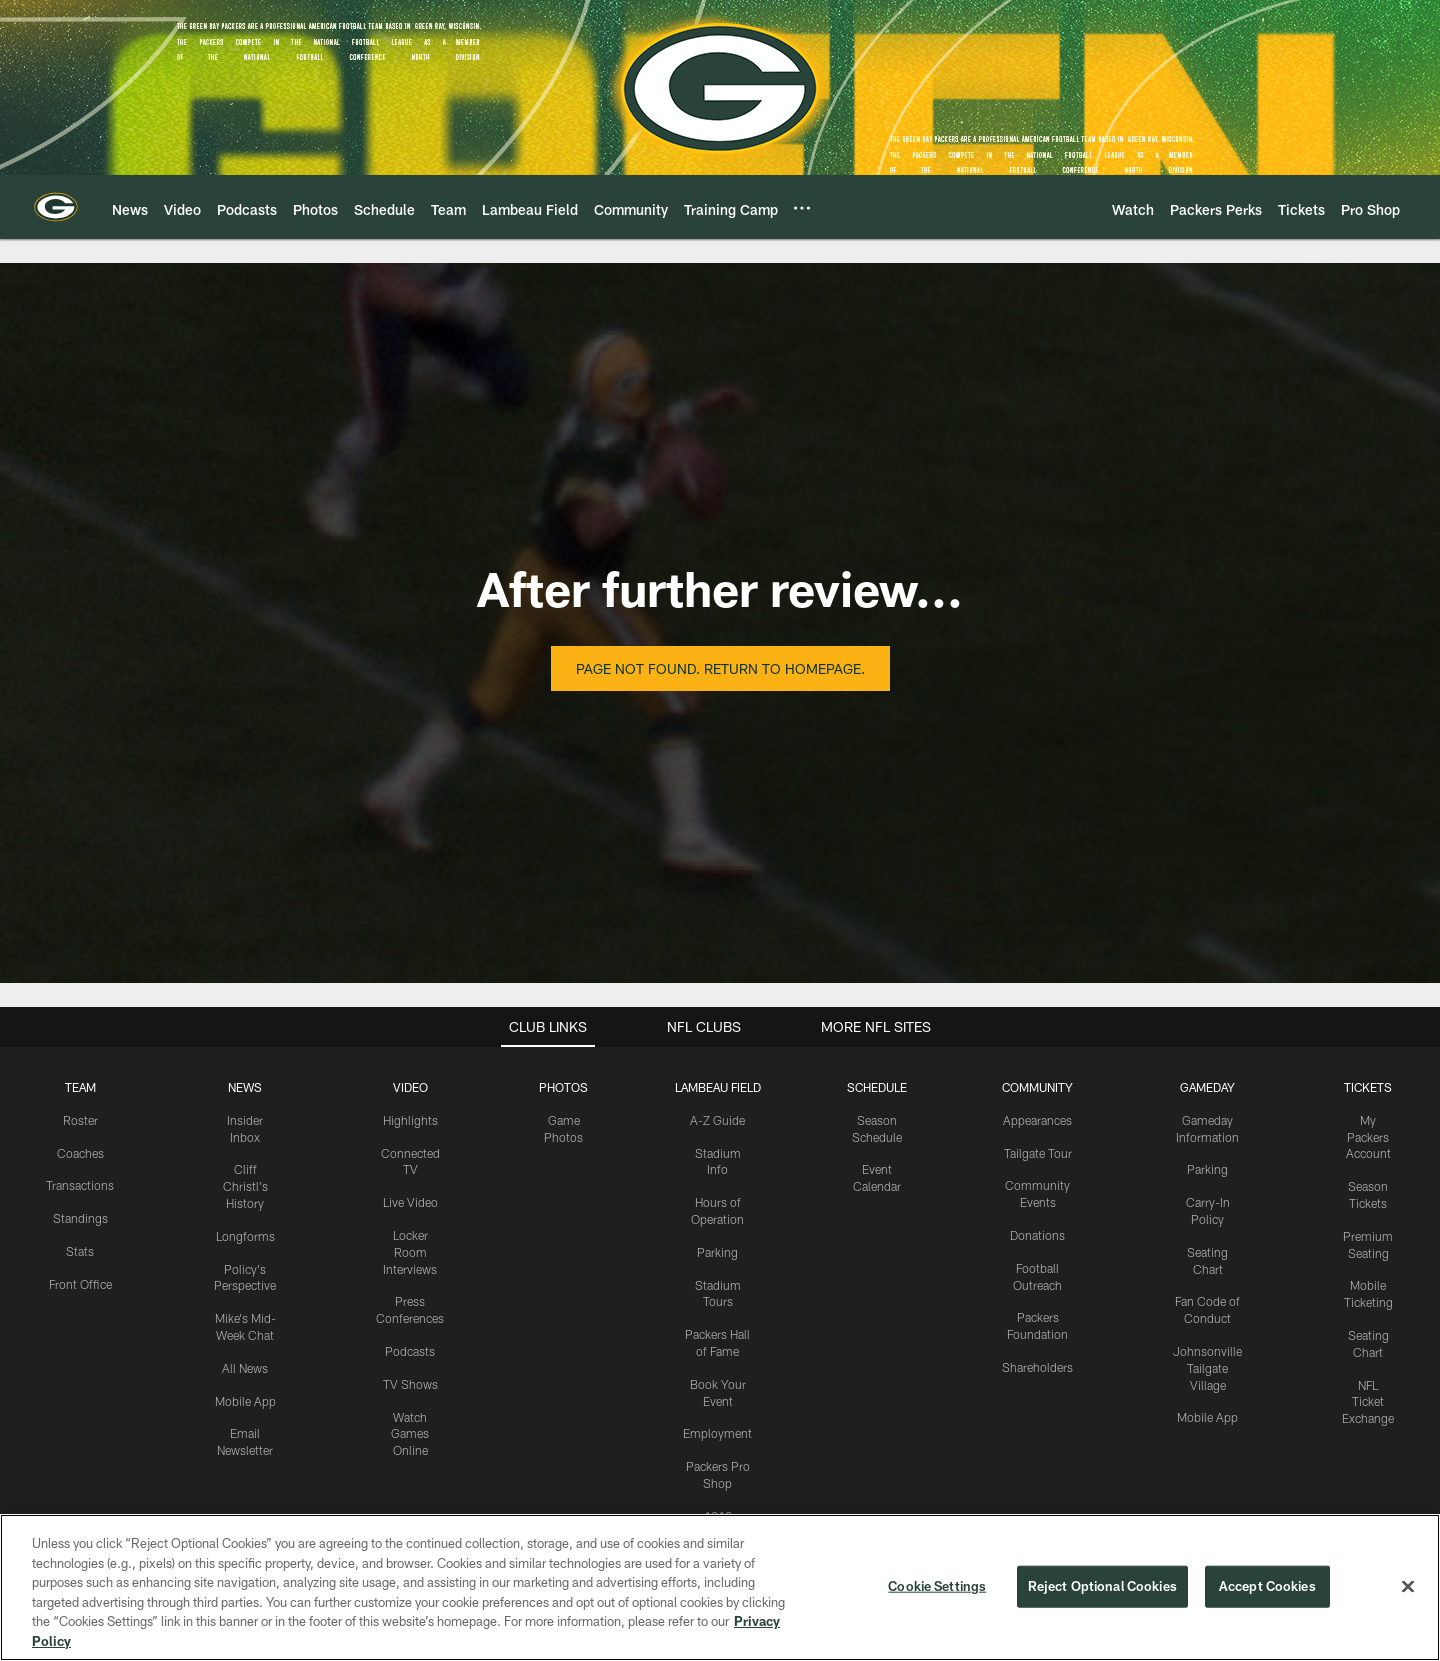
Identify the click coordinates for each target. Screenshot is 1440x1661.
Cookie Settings (937, 1593)
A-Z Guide (717, 1120)
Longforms (245, 1236)
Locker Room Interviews (410, 1252)
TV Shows (410, 1384)
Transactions (80, 1185)
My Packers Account (1368, 1137)
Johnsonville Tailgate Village (1207, 1368)
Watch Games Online (410, 1434)
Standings (80, 1218)
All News (245, 1368)
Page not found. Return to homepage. (720, 668)
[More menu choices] (802, 208)
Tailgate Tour (1038, 1153)
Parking (717, 1252)
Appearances (1037, 1120)
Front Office (80, 1284)
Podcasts (410, 1351)
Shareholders (1037, 1367)
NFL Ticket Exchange (1368, 1402)
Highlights (410, 1120)
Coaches (80, 1153)
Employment (717, 1433)
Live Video (410, 1202)
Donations (1037, 1235)
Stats (80, 1251)
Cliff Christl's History (245, 1186)
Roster (80, 1120)
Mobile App (245, 1401)
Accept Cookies (1267, 1593)
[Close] (1408, 1594)
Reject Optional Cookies (1102, 1593)
